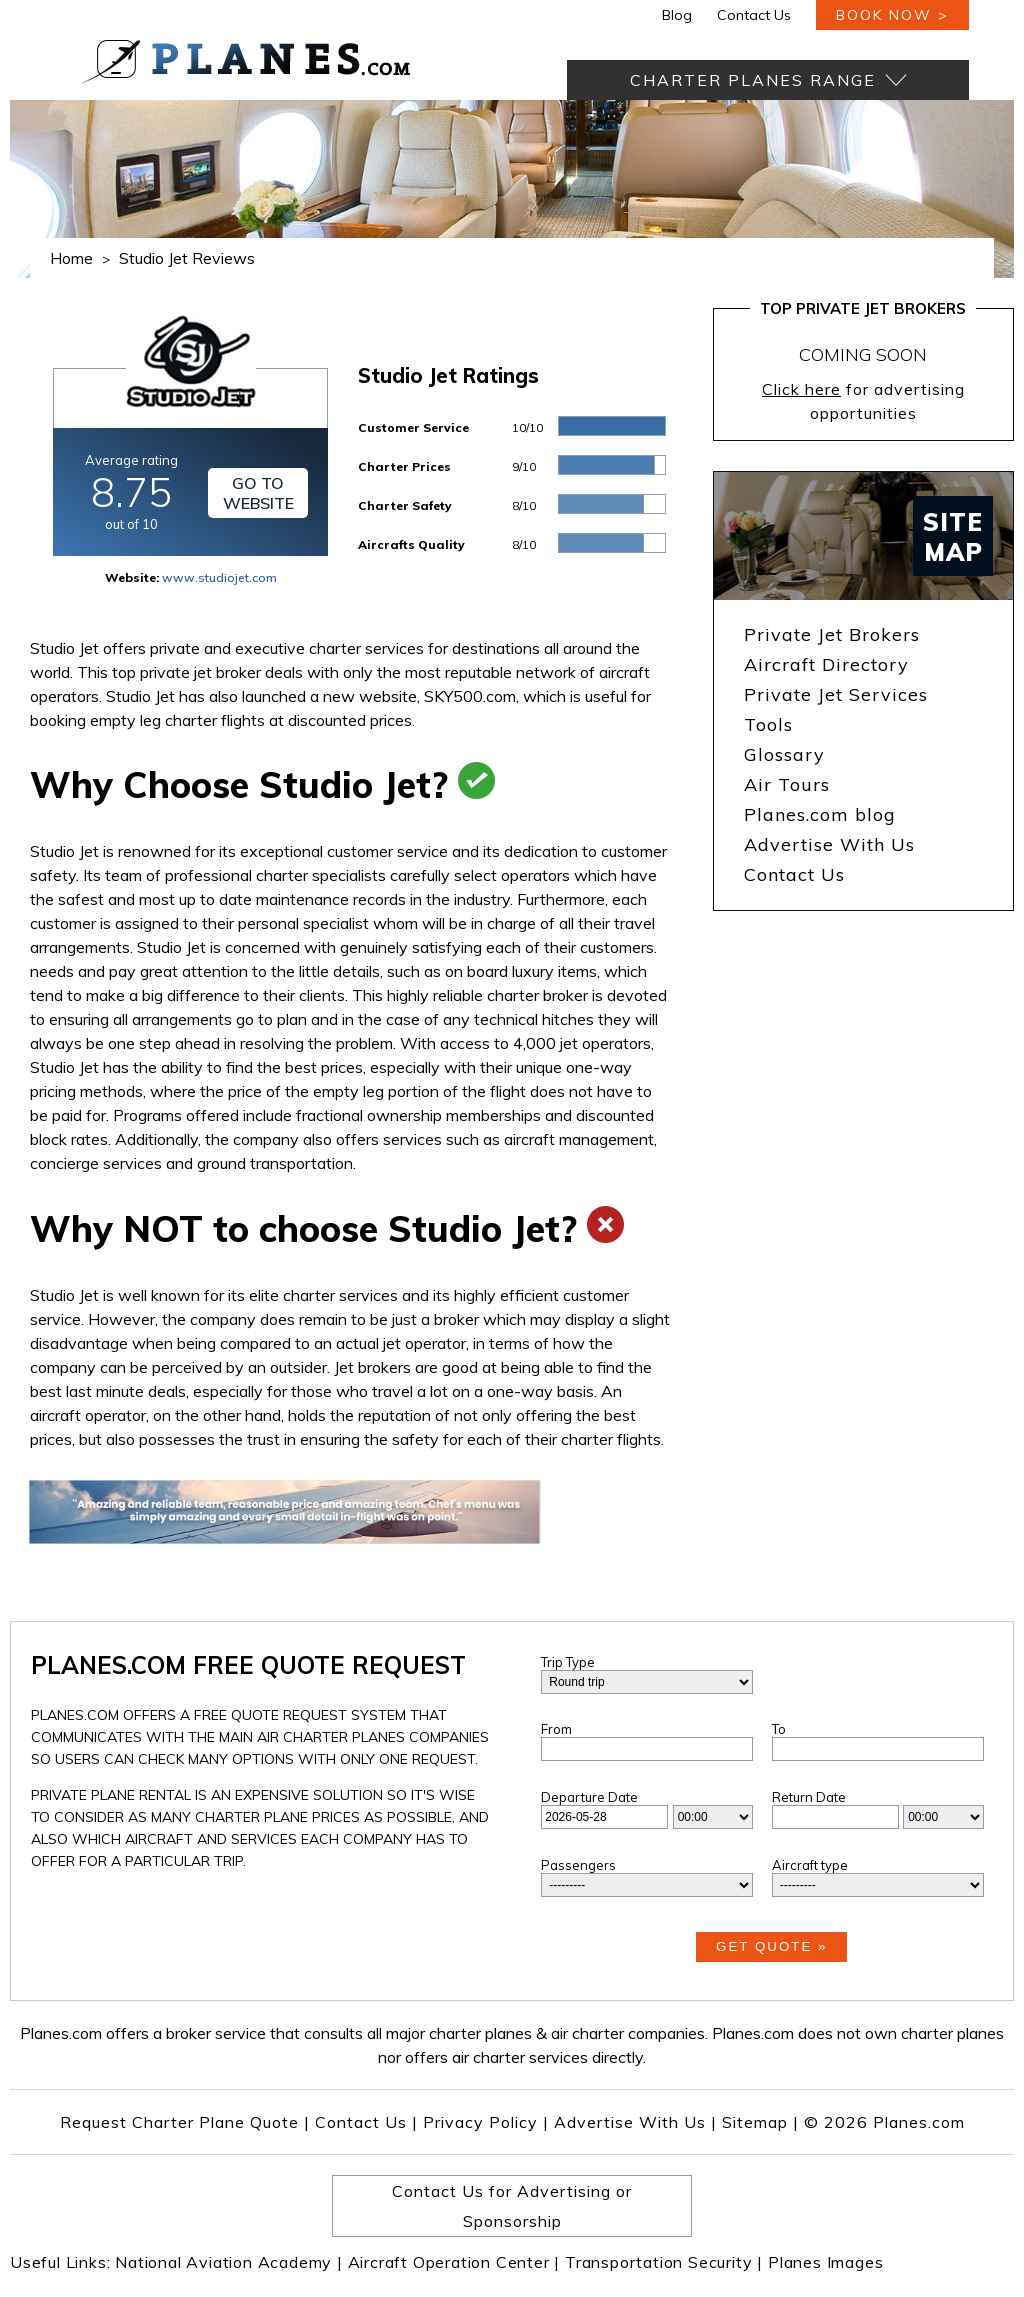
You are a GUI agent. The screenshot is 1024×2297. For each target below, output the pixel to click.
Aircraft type (810, 1865)
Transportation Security (664, 2262)
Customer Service (413, 427)
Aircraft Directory (826, 664)
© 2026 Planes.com (884, 2122)
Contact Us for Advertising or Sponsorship (512, 2206)
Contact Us (754, 15)
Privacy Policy (480, 2122)
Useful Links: (62, 2262)
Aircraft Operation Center (454, 2262)
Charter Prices (404, 466)
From (556, 1729)
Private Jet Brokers (832, 634)
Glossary (784, 754)
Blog (677, 15)
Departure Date (589, 1797)
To (779, 1729)
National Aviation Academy (229, 2262)
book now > (892, 15)
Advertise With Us (829, 844)
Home (71, 258)
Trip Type (568, 1662)
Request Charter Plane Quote (179, 2122)
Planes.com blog (820, 814)
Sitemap (760, 2122)
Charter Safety (405, 505)
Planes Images (825, 2262)
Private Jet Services (836, 694)
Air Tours (787, 784)
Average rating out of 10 (132, 492)
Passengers (578, 1865)
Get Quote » (771, 1946)
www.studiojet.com (219, 577)
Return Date (809, 1797)
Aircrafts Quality (411, 544)
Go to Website (258, 493)
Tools (768, 724)
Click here (801, 389)
